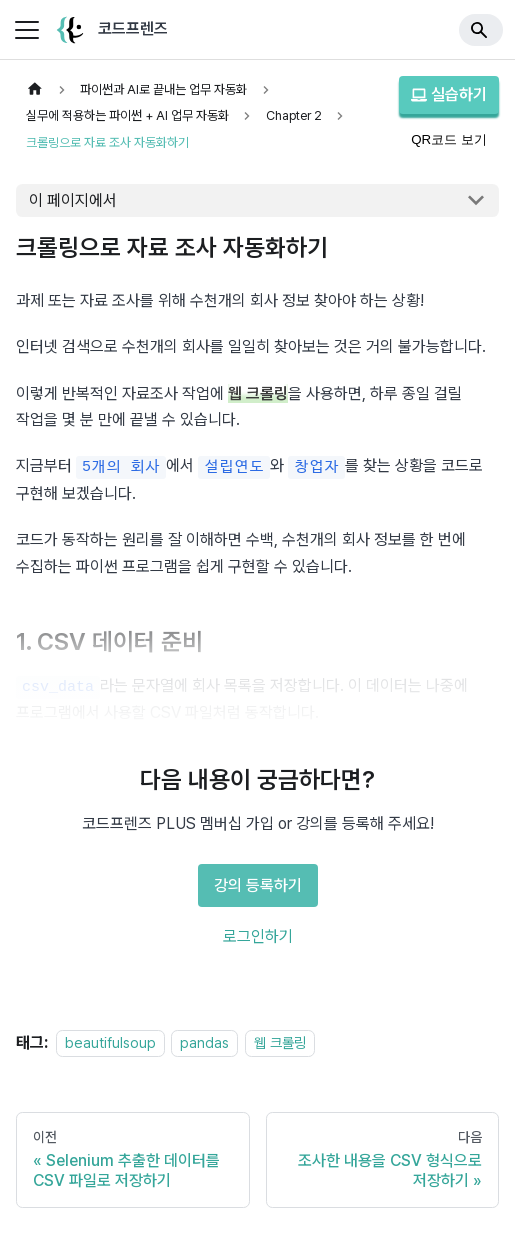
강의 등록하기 (258, 885)
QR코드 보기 (449, 139)
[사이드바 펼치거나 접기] (27, 30)
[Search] (481, 30)
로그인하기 (258, 936)
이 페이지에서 (73, 200)
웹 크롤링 (280, 1042)
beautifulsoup (110, 1042)
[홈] (35, 89)
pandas (204, 1042)
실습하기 (449, 94)
